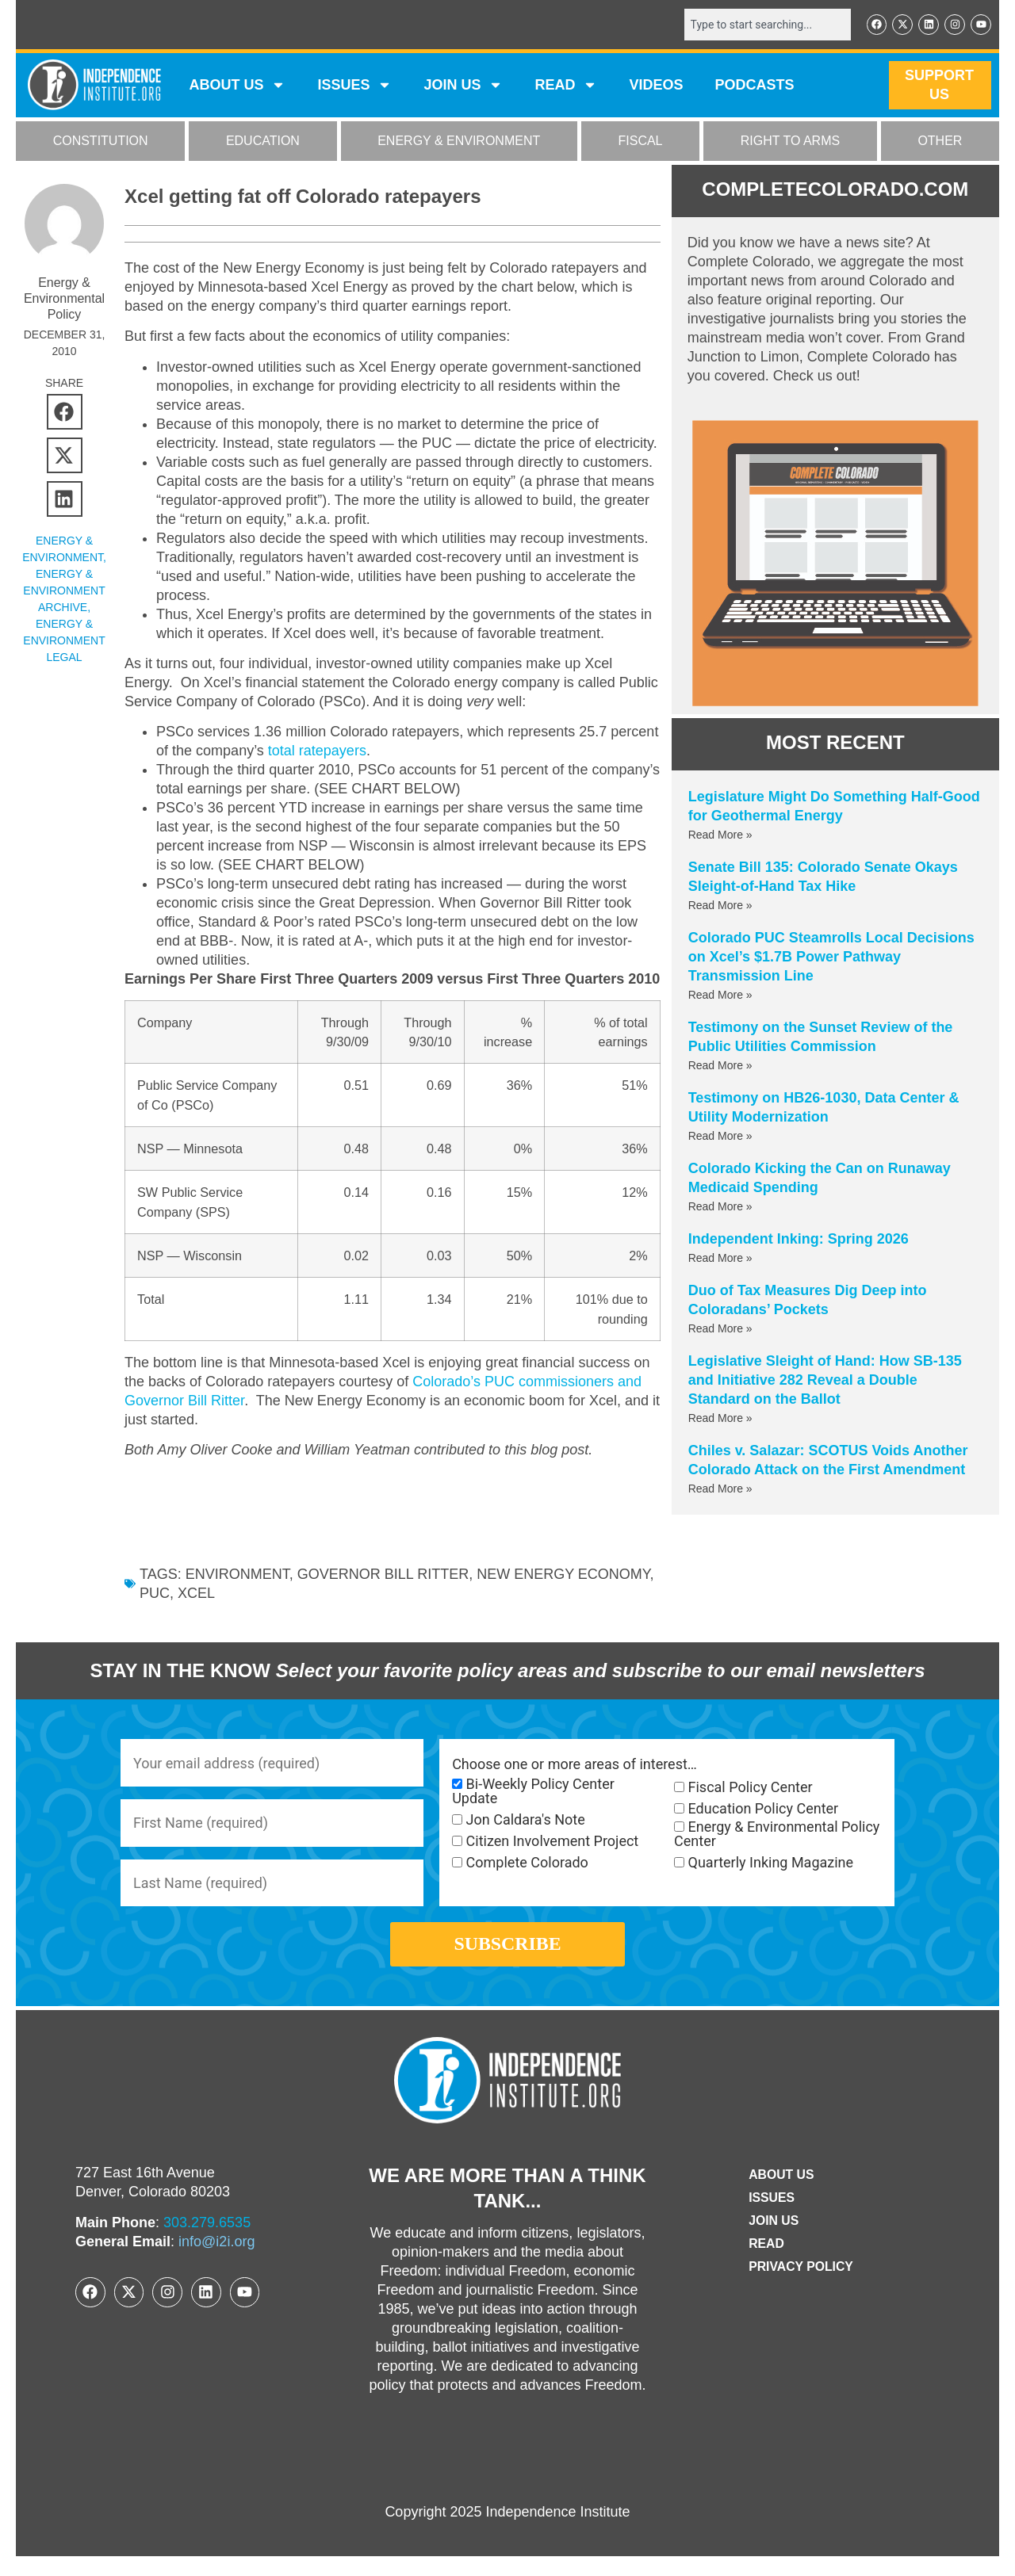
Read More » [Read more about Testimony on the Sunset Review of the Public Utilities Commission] (720, 1065)
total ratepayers (317, 751)
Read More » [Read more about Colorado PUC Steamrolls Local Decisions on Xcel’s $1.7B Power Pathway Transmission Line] (720, 994)
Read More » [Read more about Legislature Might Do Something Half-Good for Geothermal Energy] (720, 834)
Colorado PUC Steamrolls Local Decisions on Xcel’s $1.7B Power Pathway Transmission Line (831, 957)
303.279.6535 (207, 2242)
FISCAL (641, 141)
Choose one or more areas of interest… (574, 1783)
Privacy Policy (801, 2286)
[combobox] (767, 24)
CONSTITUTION (100, 141)
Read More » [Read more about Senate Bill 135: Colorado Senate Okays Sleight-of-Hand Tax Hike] (720, 905)
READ (565, 86)
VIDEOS (656, 86)
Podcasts (755, 86)
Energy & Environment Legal (64, 640)
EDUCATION (263, 141)
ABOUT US (237, 86)
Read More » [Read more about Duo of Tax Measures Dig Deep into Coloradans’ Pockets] (720, 1328)
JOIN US (463, 86)
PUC (155, 1612)
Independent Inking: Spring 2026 (798, 1239)
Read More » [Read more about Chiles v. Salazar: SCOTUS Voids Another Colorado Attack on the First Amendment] (720, 1488)
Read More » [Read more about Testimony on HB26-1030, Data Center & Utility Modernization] (720, 1135)
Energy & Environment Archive (64, 590)
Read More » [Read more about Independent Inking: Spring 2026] (720, 1258)
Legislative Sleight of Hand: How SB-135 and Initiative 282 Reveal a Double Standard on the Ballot (825, 1380)
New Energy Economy (563, 1593)
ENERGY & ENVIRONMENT (458, 141)
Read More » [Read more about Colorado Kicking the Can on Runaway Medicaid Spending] (720, 1206)
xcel (196, 1612)
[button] (64, 412)
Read (765, 2263)
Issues (354, 86)
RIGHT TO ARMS (790, 141)
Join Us (773, 2240)
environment (237, 1593)
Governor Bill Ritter (383, 1593)
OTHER (939, 141)
